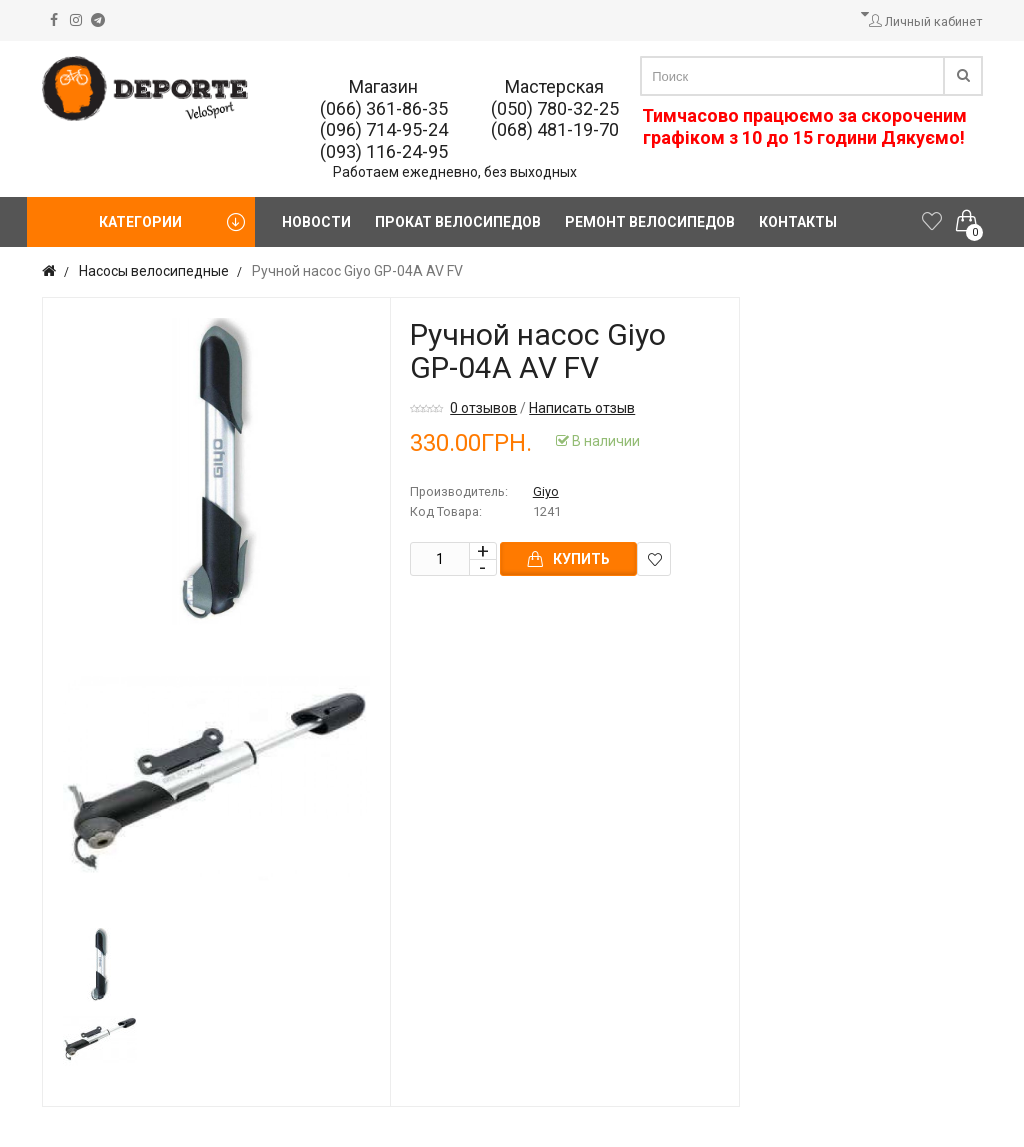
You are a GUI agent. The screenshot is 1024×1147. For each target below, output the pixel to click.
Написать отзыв (582, 408)
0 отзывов (483, 408)
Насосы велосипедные (154, 271)
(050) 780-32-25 (555, 108)
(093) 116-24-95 (384, 151)
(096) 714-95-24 (384, 129)
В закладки (654, 559)
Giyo (546, 491)
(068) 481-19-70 (555, 129)
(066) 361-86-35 (384, 108)
